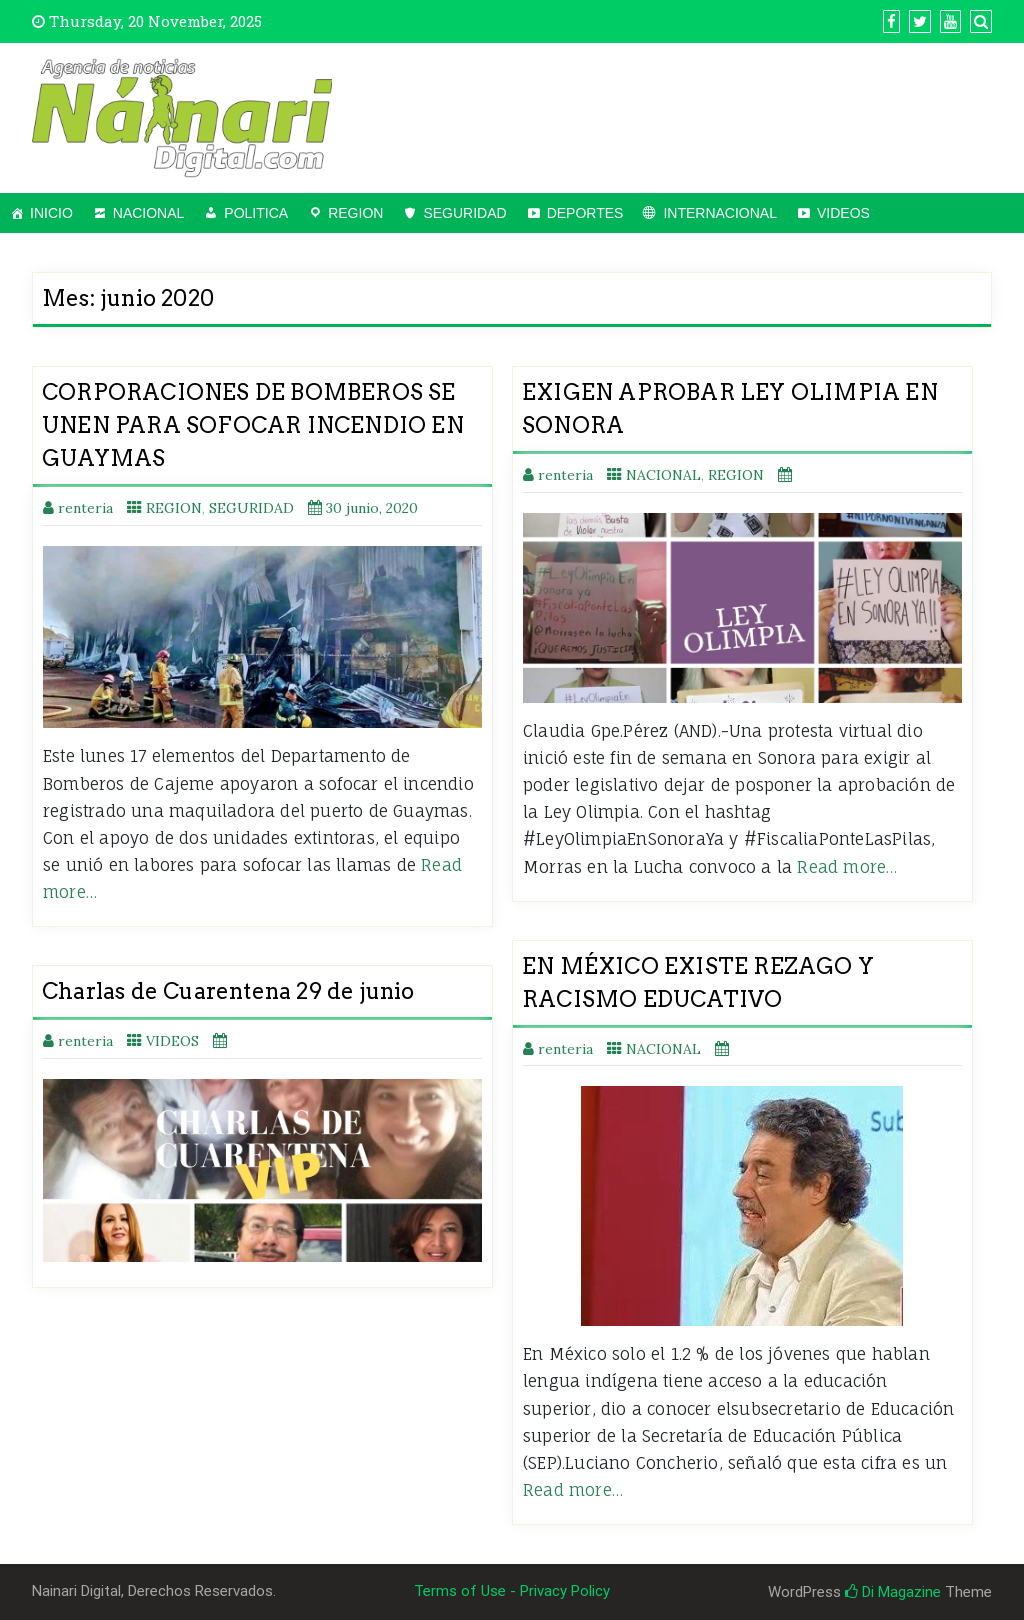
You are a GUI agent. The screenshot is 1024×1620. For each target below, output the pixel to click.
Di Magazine (893, 1592)
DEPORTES (585, 213)
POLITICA (256, 213)
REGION (355, 213)
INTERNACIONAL (720, 213)
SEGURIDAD (464, 213)
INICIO (51, 213)
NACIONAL (149, 213)
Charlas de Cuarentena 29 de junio (228, 991)
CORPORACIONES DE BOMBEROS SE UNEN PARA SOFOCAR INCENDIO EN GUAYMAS (253, 425)
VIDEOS (843, 213)
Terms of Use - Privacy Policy (512, 1591)
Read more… (847, 867)
